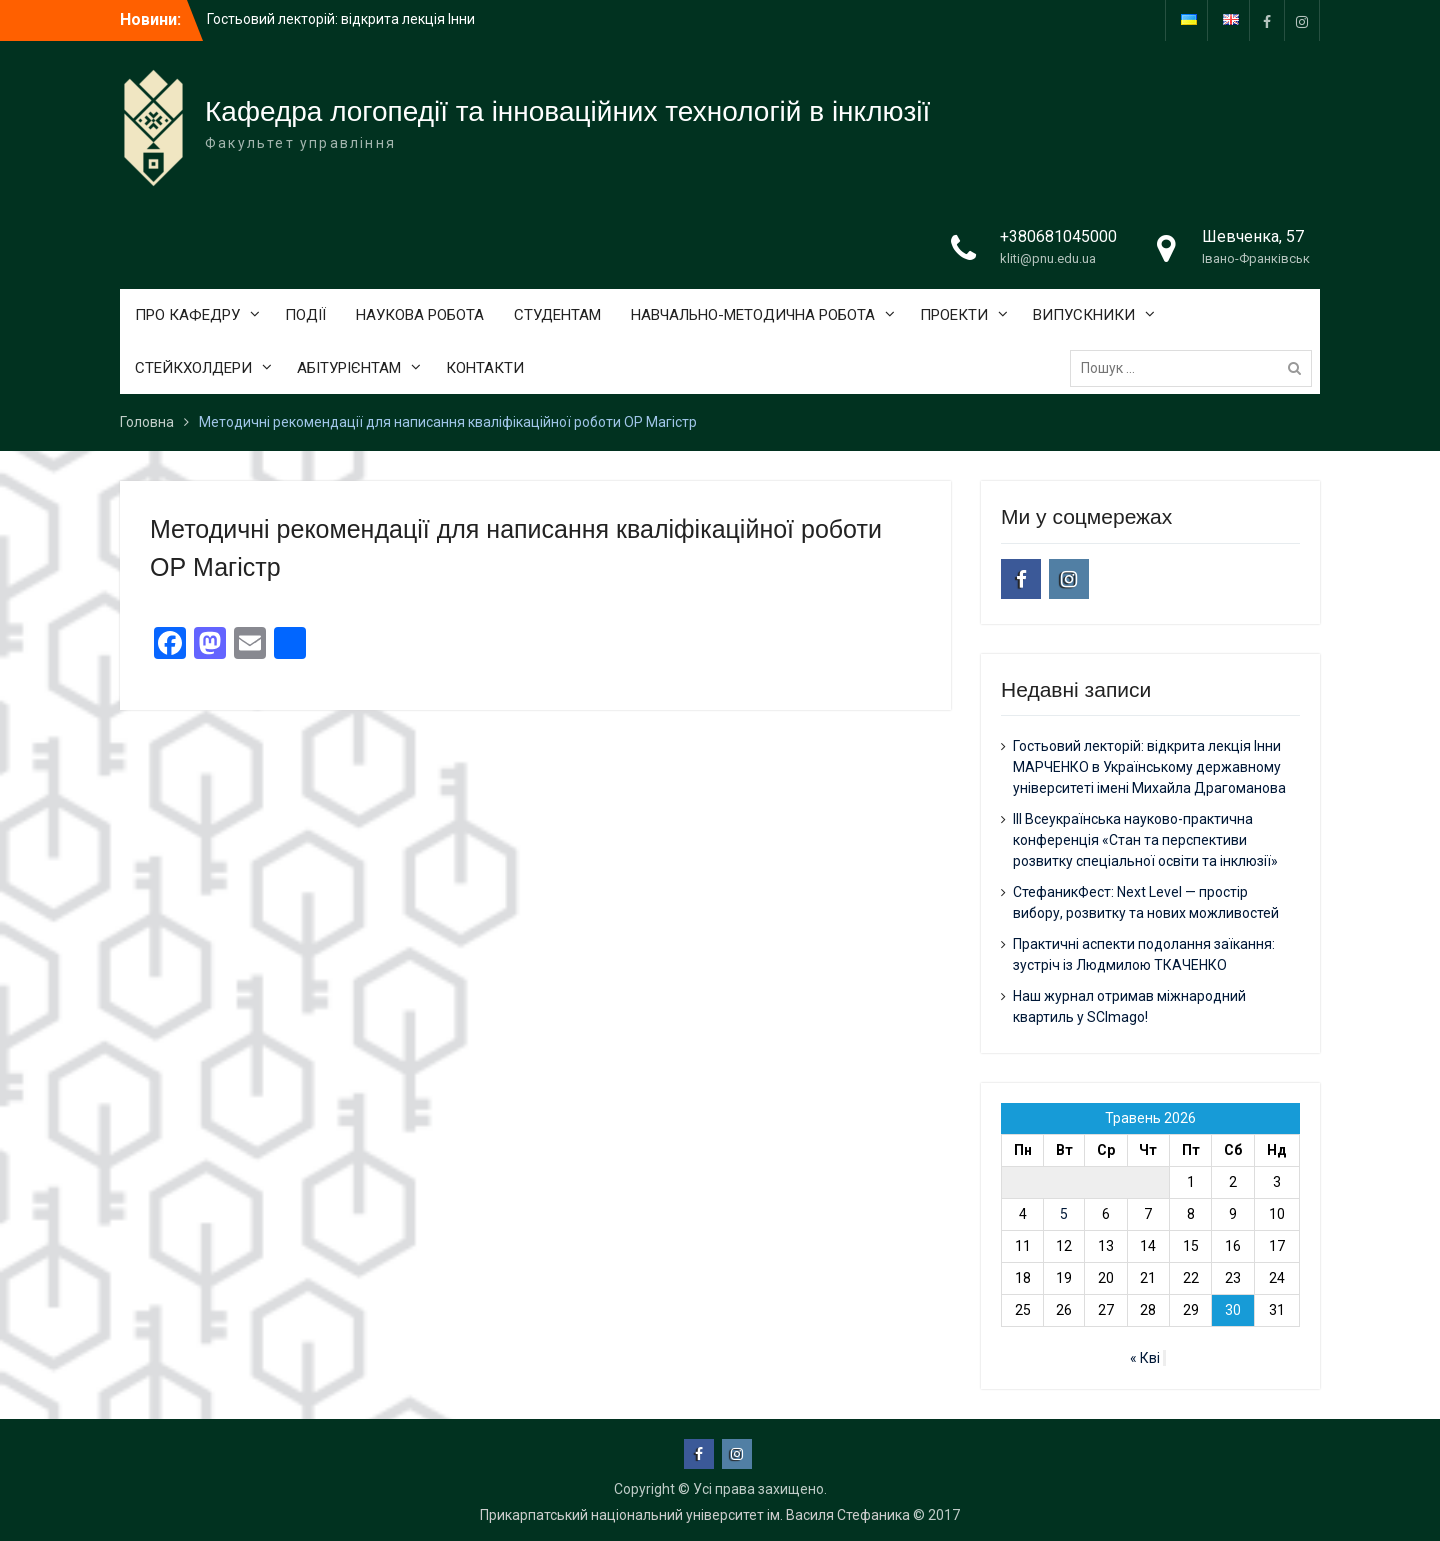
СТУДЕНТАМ (557, 315)
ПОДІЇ (305, 315)
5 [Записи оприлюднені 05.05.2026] (1064, 1214)
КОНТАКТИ (485, 368)
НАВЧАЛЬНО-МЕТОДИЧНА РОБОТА (753, 315)
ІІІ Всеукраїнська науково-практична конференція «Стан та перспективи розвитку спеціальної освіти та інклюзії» (1145, 840)
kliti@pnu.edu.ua (1048, 258)
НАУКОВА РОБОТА (420, 315)
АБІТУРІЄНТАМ (349, 368)
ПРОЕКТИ (954, 315)
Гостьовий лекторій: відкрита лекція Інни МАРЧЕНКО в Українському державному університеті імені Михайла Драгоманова (1149, 767)
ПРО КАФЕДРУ (187, 315)
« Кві (1145, 1358)
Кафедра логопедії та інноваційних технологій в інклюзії (567, 111)
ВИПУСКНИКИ (1084, 315)
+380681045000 (1058, 236)
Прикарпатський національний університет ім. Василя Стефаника (695, 1515)
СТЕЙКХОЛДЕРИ (193, 368)
